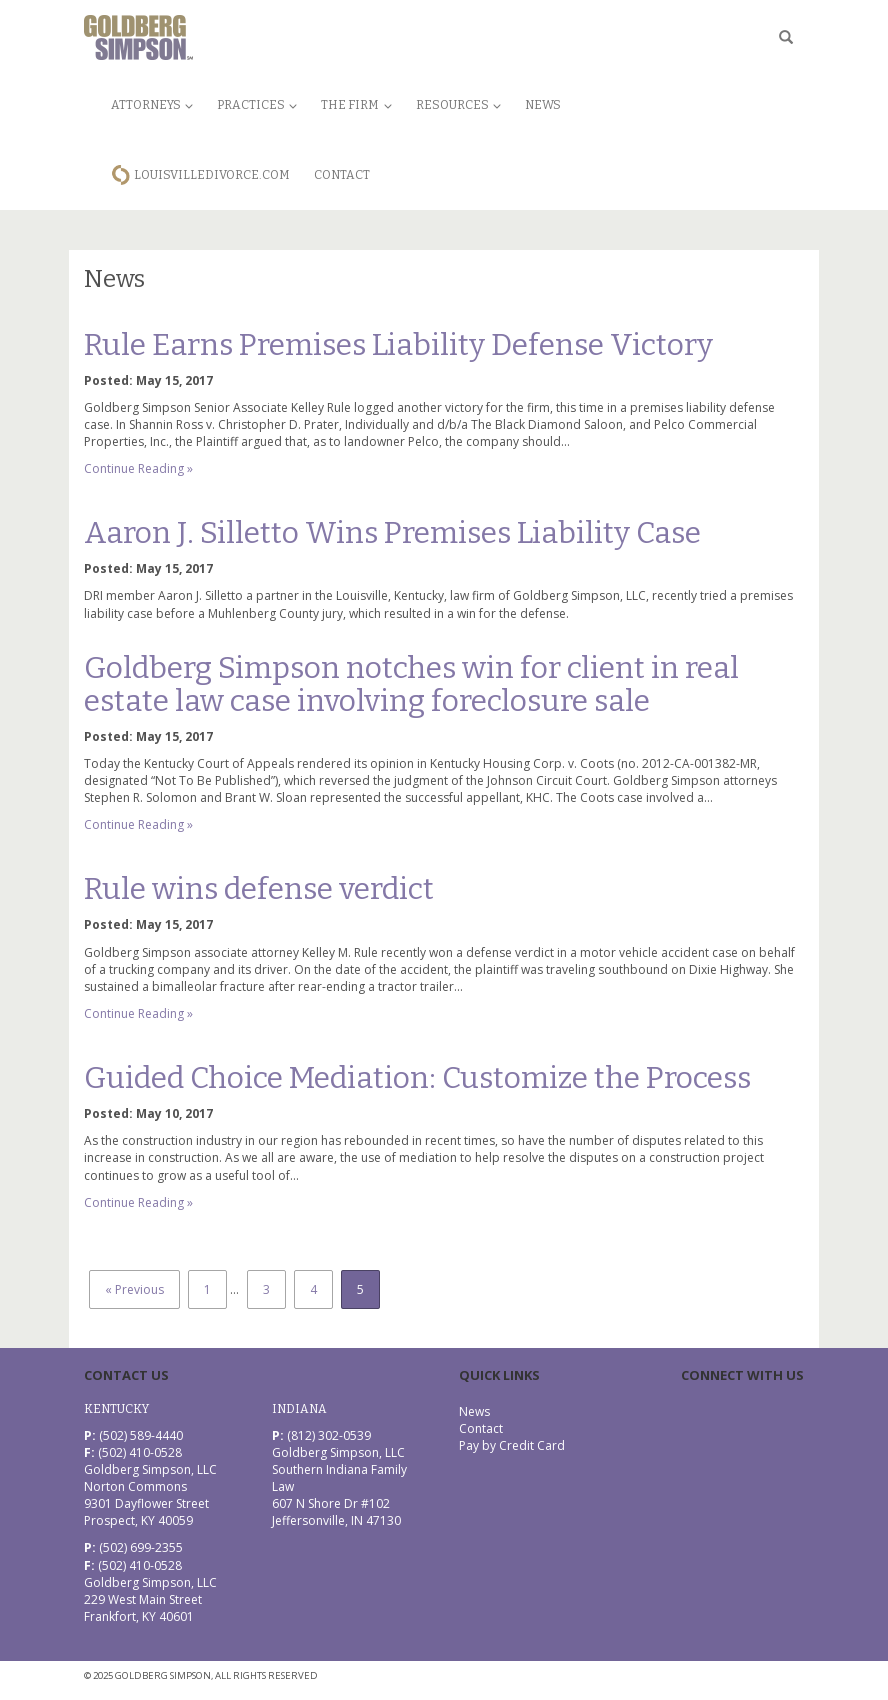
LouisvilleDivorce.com (212, 175)
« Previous (134, 1289)
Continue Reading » (138, 468)
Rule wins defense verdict (259, 889)
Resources (458, 105)
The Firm (356, 105)
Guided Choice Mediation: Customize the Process (417, 1078)
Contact (342, 175)
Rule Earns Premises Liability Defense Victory (398, 345)
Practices (257, 105)
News (543, 105)
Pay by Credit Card (512, 1445)
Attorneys (152, 105)
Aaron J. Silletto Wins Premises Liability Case (392, 533)
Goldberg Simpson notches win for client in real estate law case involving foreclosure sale (411, 684)
